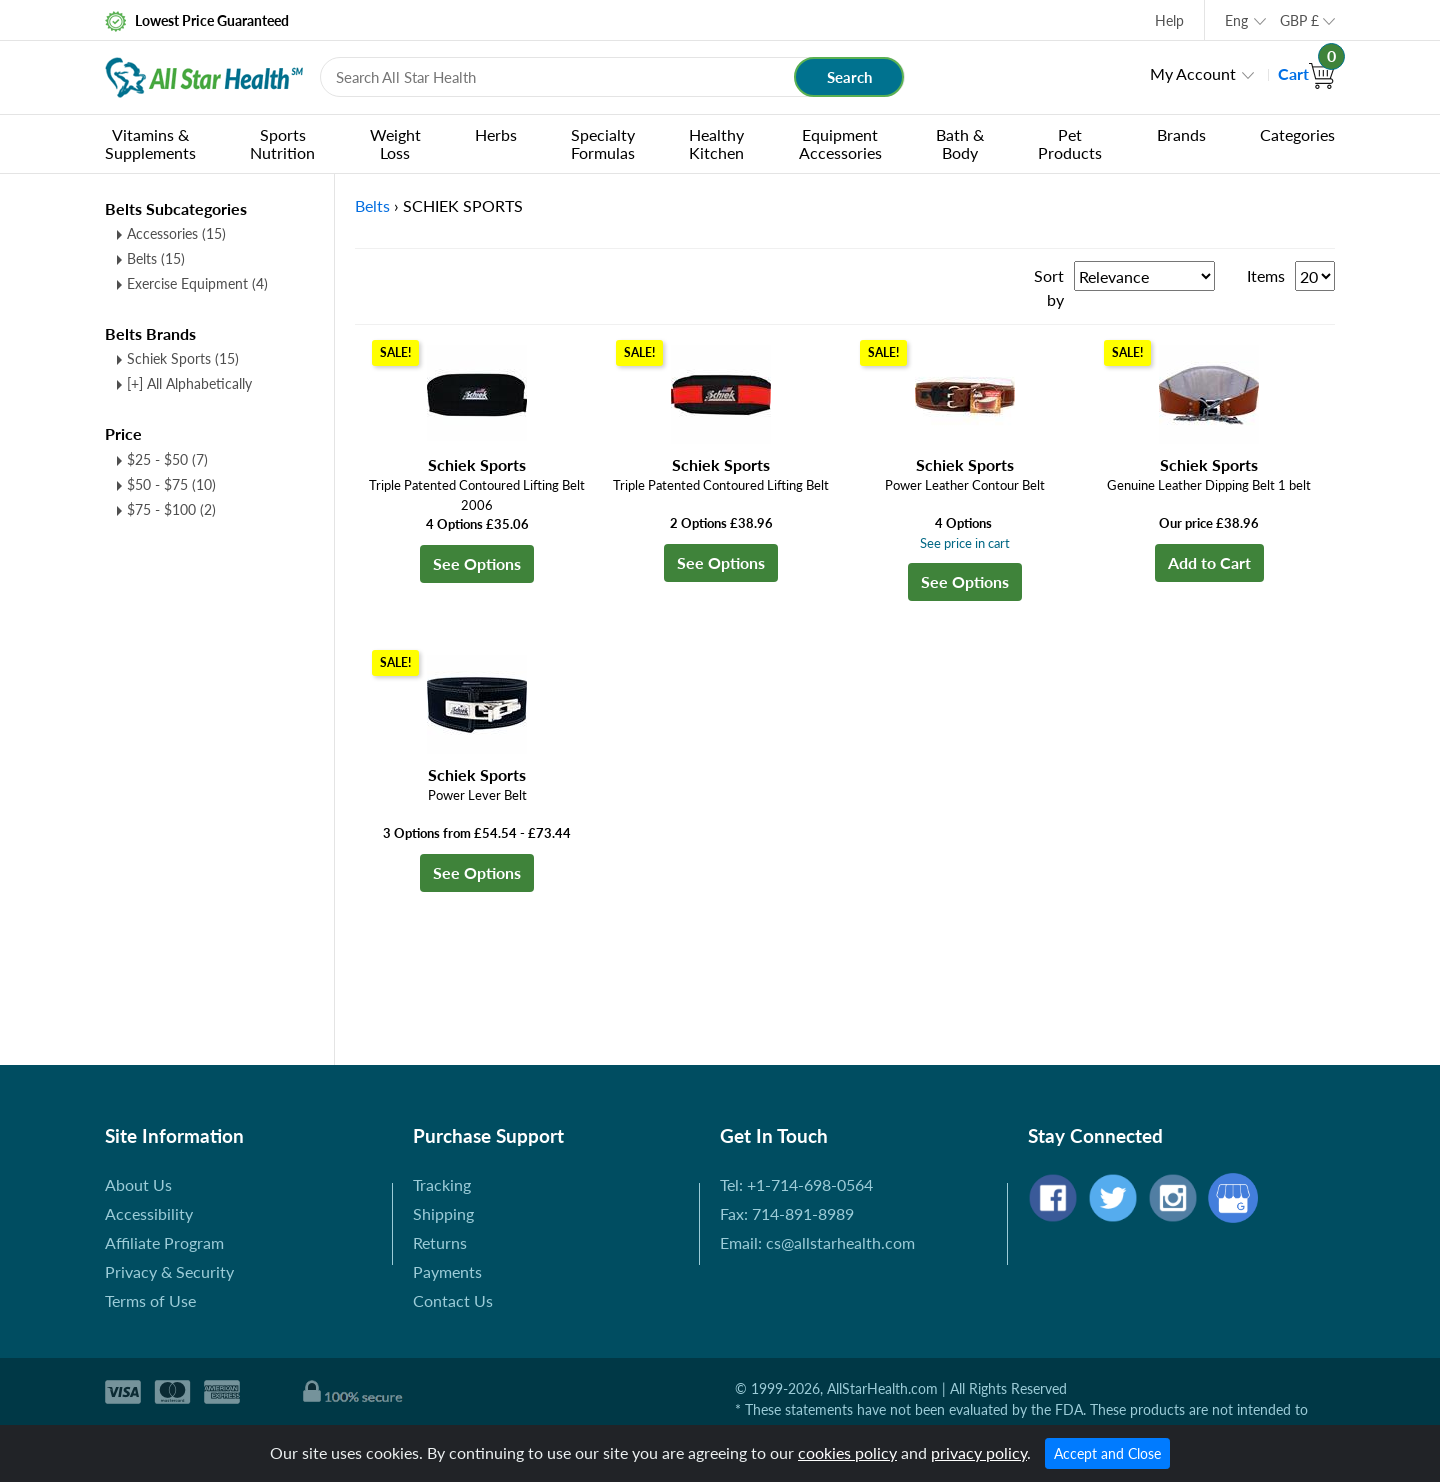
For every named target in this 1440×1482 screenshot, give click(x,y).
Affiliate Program (164, 1242)
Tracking (442, 1184)
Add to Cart (1209, 562)
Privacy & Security (169, 1271)
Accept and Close (1107, 1453)
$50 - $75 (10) (171, 484)
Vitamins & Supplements (150, 143)
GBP (1299, 20)
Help (1169, 20)
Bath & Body (960, 143)
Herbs (496, 134)
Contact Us (453, 1300)
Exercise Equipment (197, 283)
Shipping (443, 1213)
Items (1266, 275)
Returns (440, 1242)
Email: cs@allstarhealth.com (817, 1242)
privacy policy (979, 1452)
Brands (1181, 134)
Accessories (176, 233)
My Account (1193, 73)
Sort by (1049, 287)
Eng (1236, 20)
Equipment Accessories (840, 143)
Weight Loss (395, 143)
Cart (1306, 73)
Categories (1297, 134)
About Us (138, 1184)
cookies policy (847, 1452)
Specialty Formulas (603, 143)
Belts (156, 258)
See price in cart (965, 543)
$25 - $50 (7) (167, 459)
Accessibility (149, 1213)
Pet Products (1070, 143)
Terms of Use (150, 1300)
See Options (477, 563)
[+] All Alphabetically (189, 383)
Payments (447, 1271)
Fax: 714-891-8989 (787, 1213)
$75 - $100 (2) (171, 509)
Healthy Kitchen (716, 143)
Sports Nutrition (282, 143)
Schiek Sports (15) (183, 358)
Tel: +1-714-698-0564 (796, 1184)
